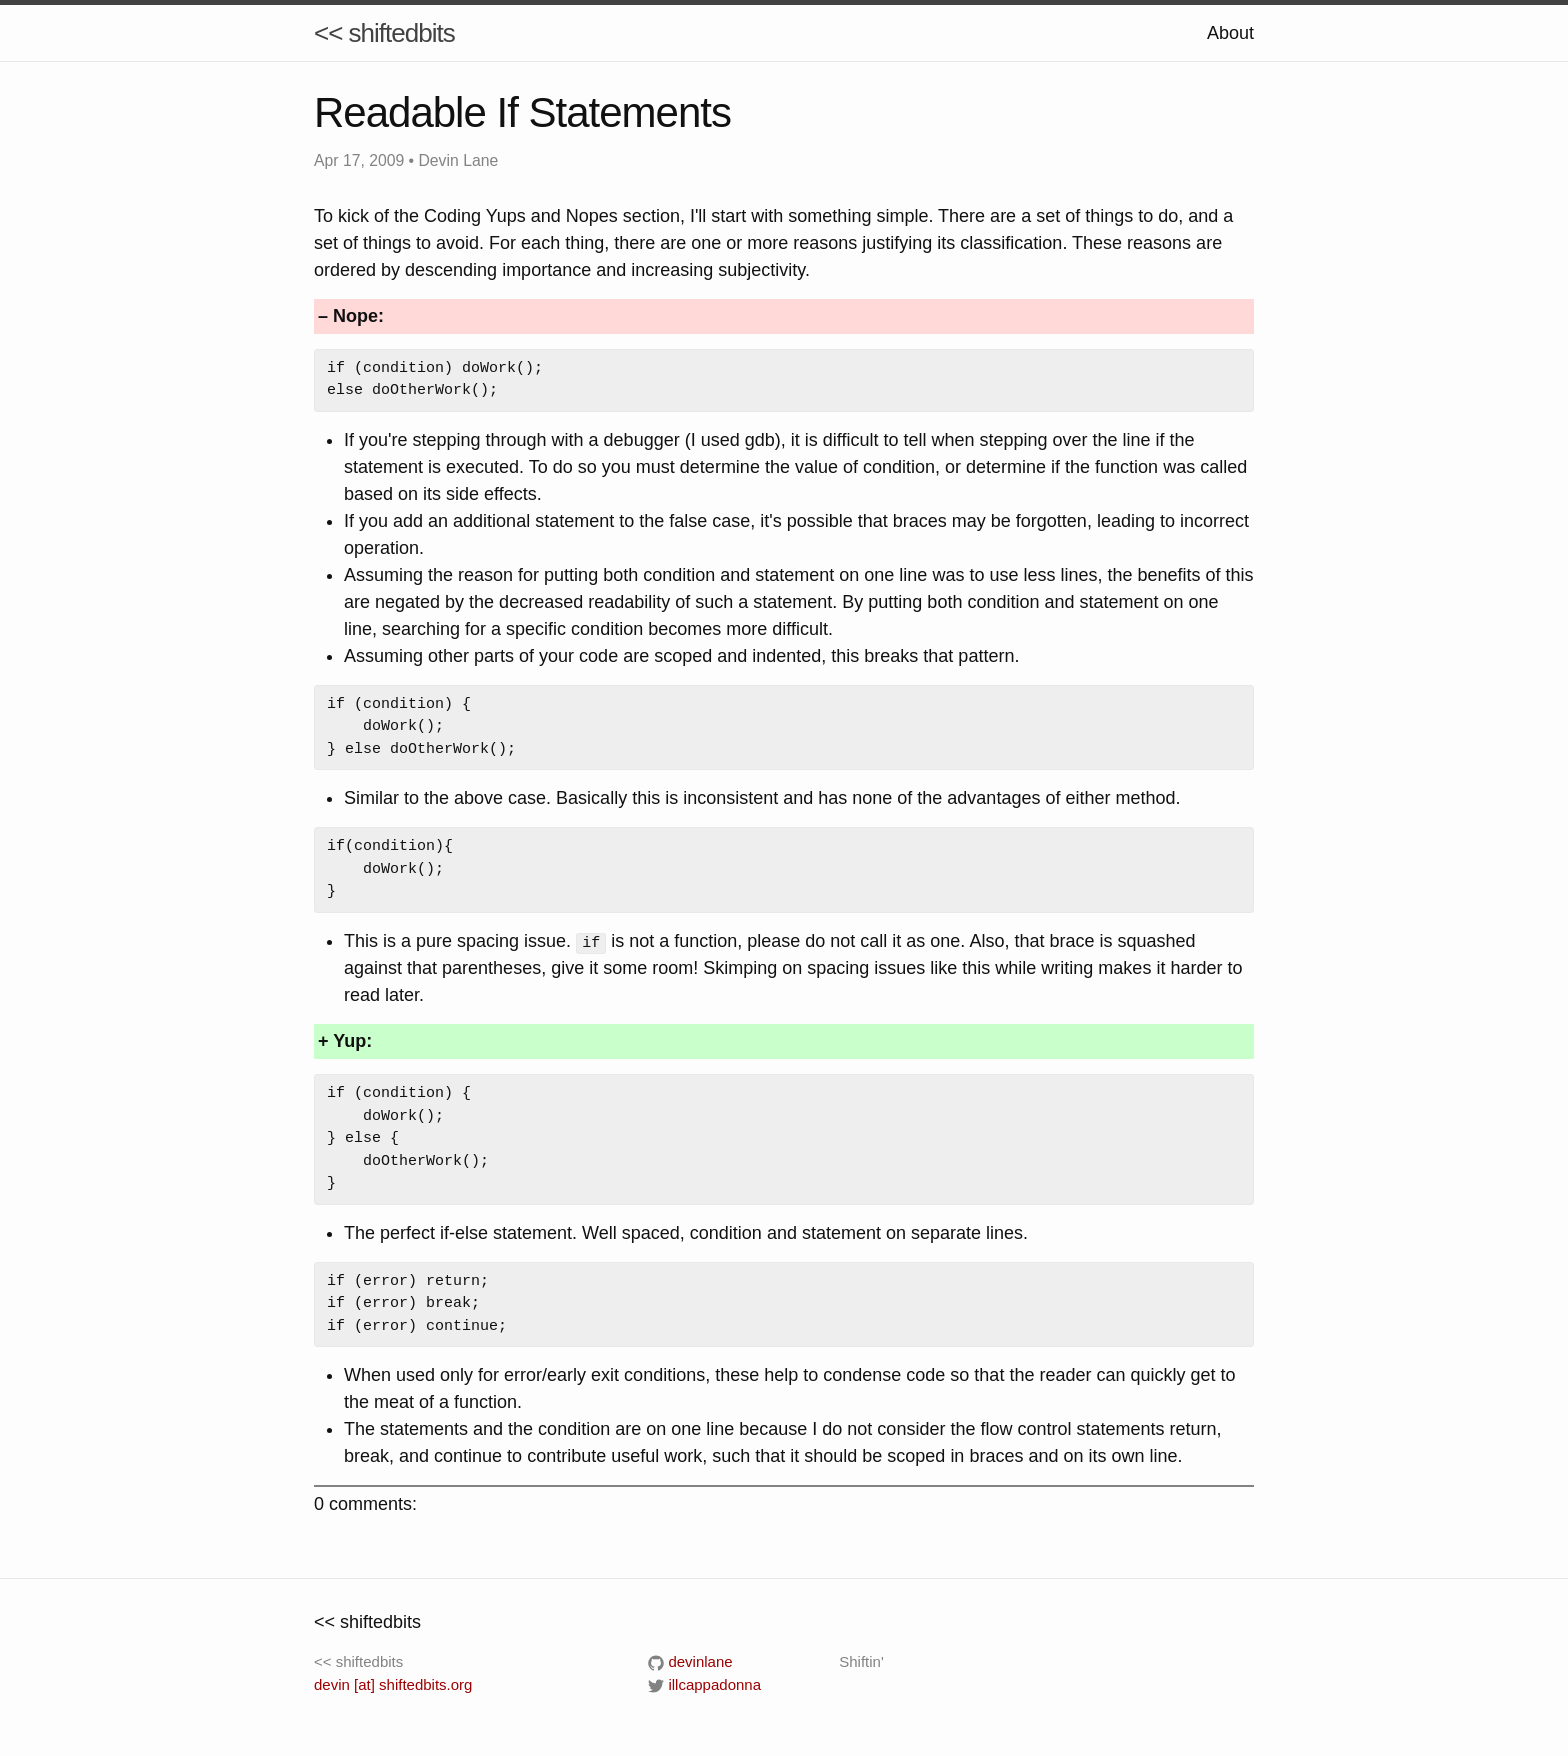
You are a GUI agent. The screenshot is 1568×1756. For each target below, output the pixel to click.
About (1230, 33)
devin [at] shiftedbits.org (393, 1683)
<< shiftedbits (384, 33)
